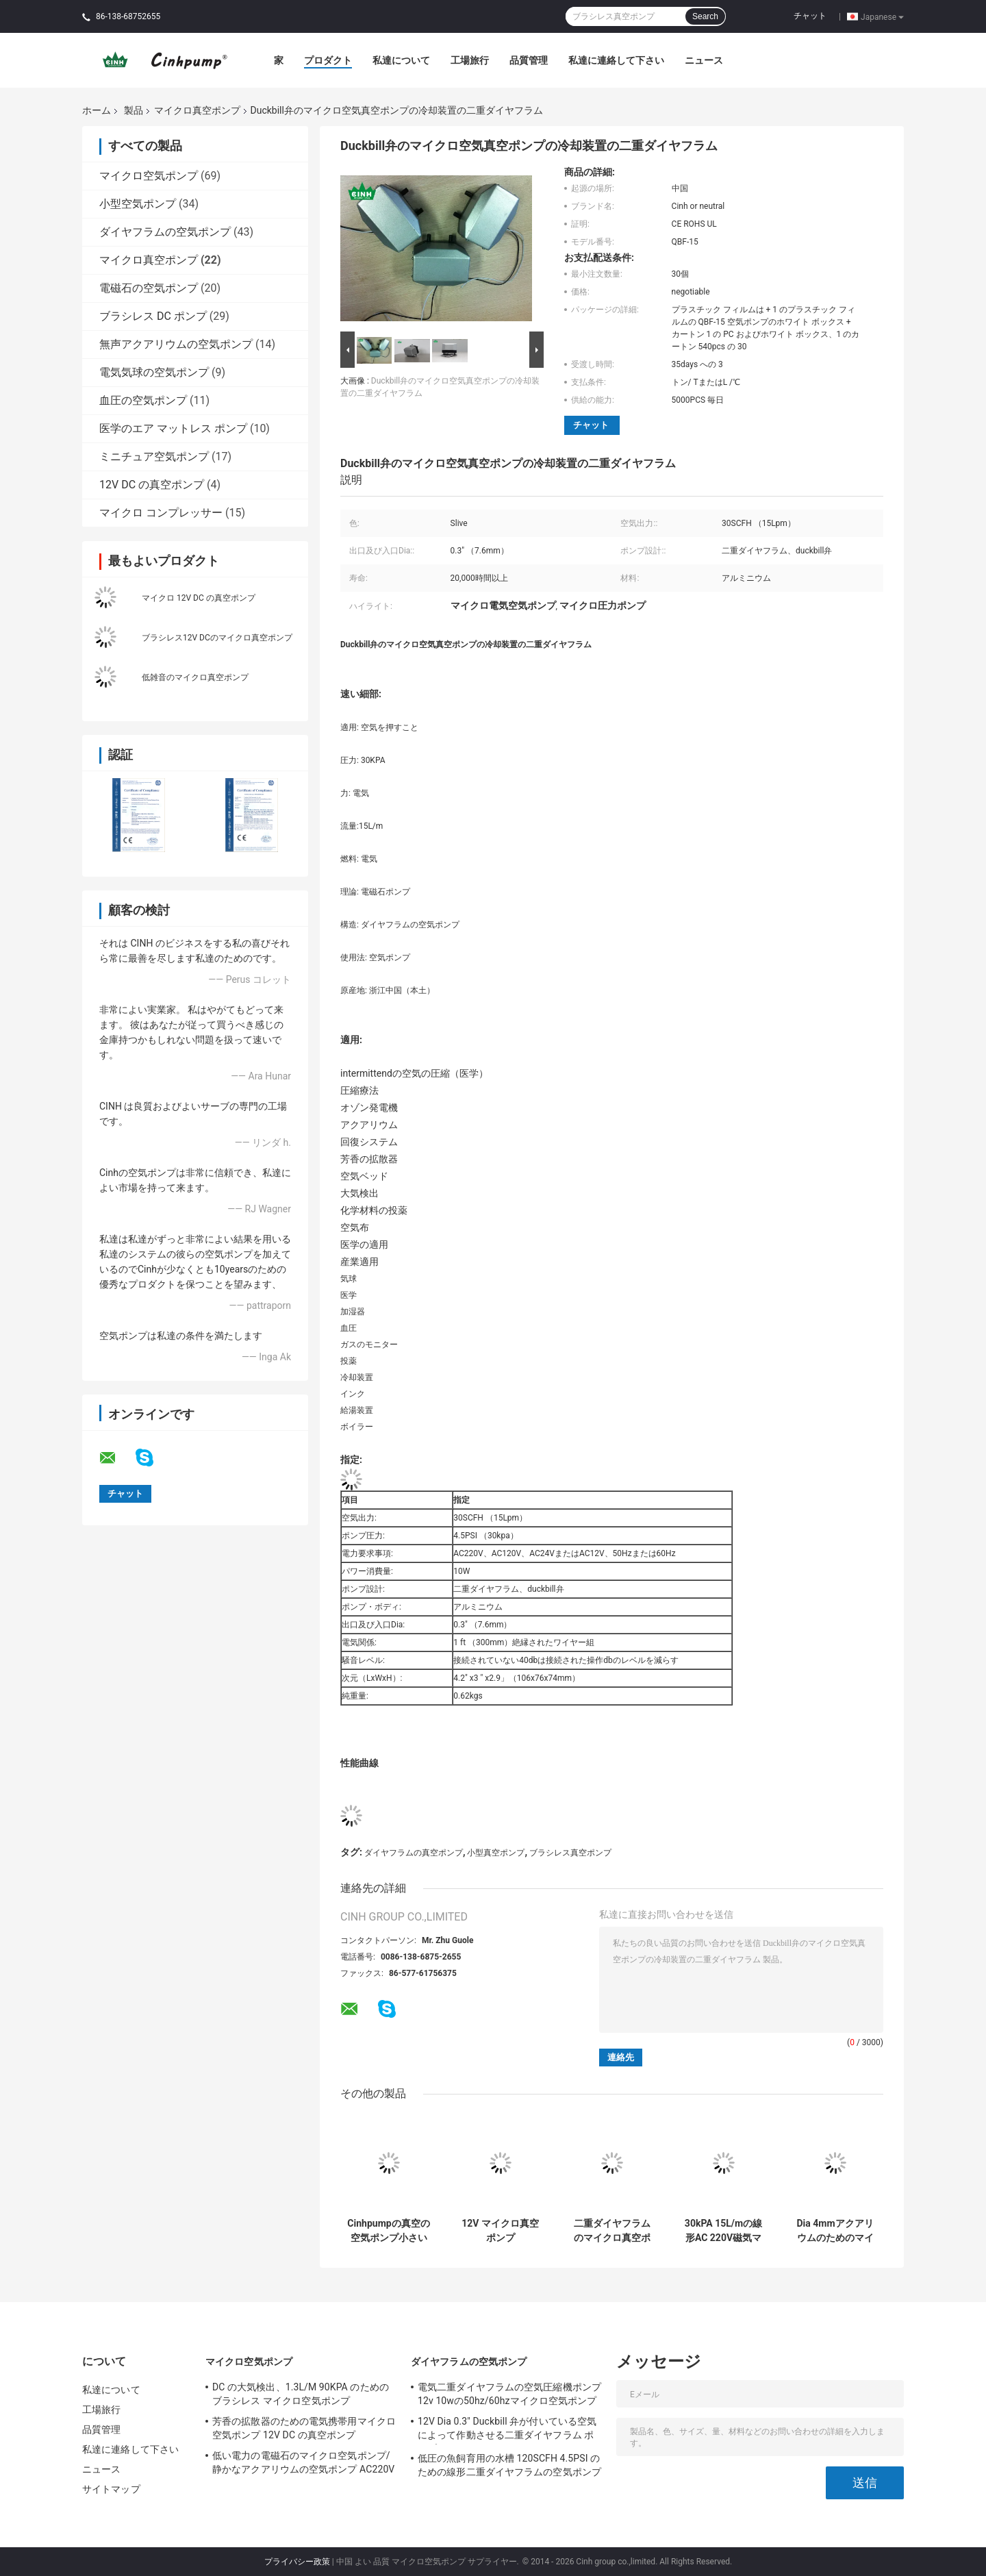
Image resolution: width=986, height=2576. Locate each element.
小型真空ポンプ (495, 1853)
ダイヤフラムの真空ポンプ (413, 1853)
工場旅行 (470, 60)
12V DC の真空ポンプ (151, 484)
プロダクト (328, 60)
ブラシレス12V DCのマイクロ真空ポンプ (217, 637)
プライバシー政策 (297, 2561)
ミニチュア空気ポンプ (154, 456)
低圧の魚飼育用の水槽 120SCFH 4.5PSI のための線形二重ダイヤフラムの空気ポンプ (509, 2465)
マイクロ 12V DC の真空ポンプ (198, 598)
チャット (810, 16)
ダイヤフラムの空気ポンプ (165, 231)
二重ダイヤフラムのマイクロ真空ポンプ (612, 2231)
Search (705, 16)
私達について (401, 60)
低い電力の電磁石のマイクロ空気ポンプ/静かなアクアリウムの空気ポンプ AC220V (303, 2462)
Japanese (882, 16)
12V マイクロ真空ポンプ (500, 2230)
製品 (133, 110)
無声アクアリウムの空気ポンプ (176, 344)
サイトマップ (111, 2489)
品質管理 (528, 60)
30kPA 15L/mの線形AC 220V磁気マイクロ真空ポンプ (723, 2231)
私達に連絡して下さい (616, 60)
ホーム (96, 110)
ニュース (704, 60)
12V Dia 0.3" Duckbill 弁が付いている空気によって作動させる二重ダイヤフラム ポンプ (507, 2430)
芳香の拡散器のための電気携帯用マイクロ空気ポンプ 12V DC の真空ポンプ (304, 2428)
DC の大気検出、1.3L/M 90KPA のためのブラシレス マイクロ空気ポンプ (300, 2393)
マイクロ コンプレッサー (161, 512)
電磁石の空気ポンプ (148, 288)
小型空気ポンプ (137, 203)
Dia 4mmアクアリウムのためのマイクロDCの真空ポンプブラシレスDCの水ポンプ (834, 2231)
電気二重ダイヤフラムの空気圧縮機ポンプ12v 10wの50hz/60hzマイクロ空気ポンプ (509, 2393)
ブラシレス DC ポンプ (153, 316)
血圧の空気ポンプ (143, 400)
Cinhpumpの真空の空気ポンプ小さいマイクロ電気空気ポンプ (388, 2231)
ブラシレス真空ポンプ (570, 1853)
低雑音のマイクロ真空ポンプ (195, 677)
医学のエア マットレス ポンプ (173, 428)
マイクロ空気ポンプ (148, 175)
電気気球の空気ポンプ (154, 372)
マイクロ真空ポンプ (197, 110)
